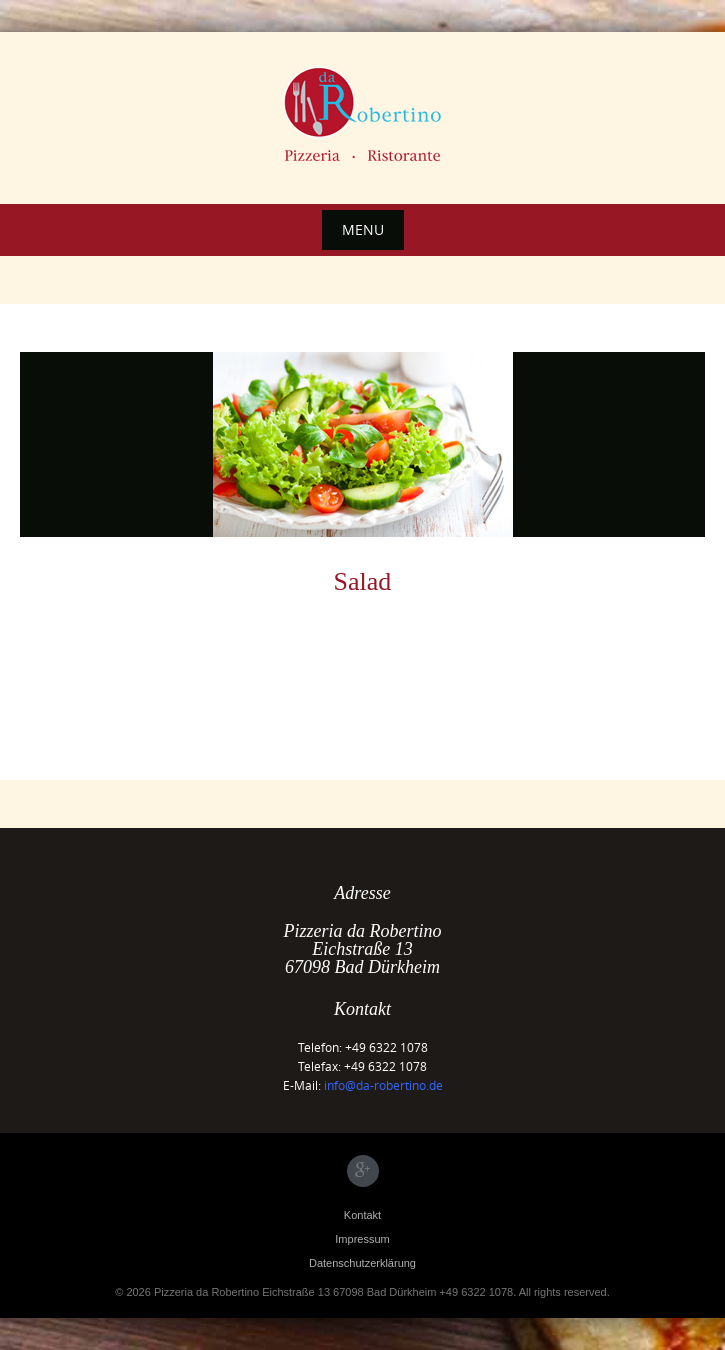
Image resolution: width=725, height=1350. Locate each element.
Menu (363, 229)
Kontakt (362, 1215)
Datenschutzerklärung (362, 1263)
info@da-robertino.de (383, 1085)
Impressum (362, 1239)
